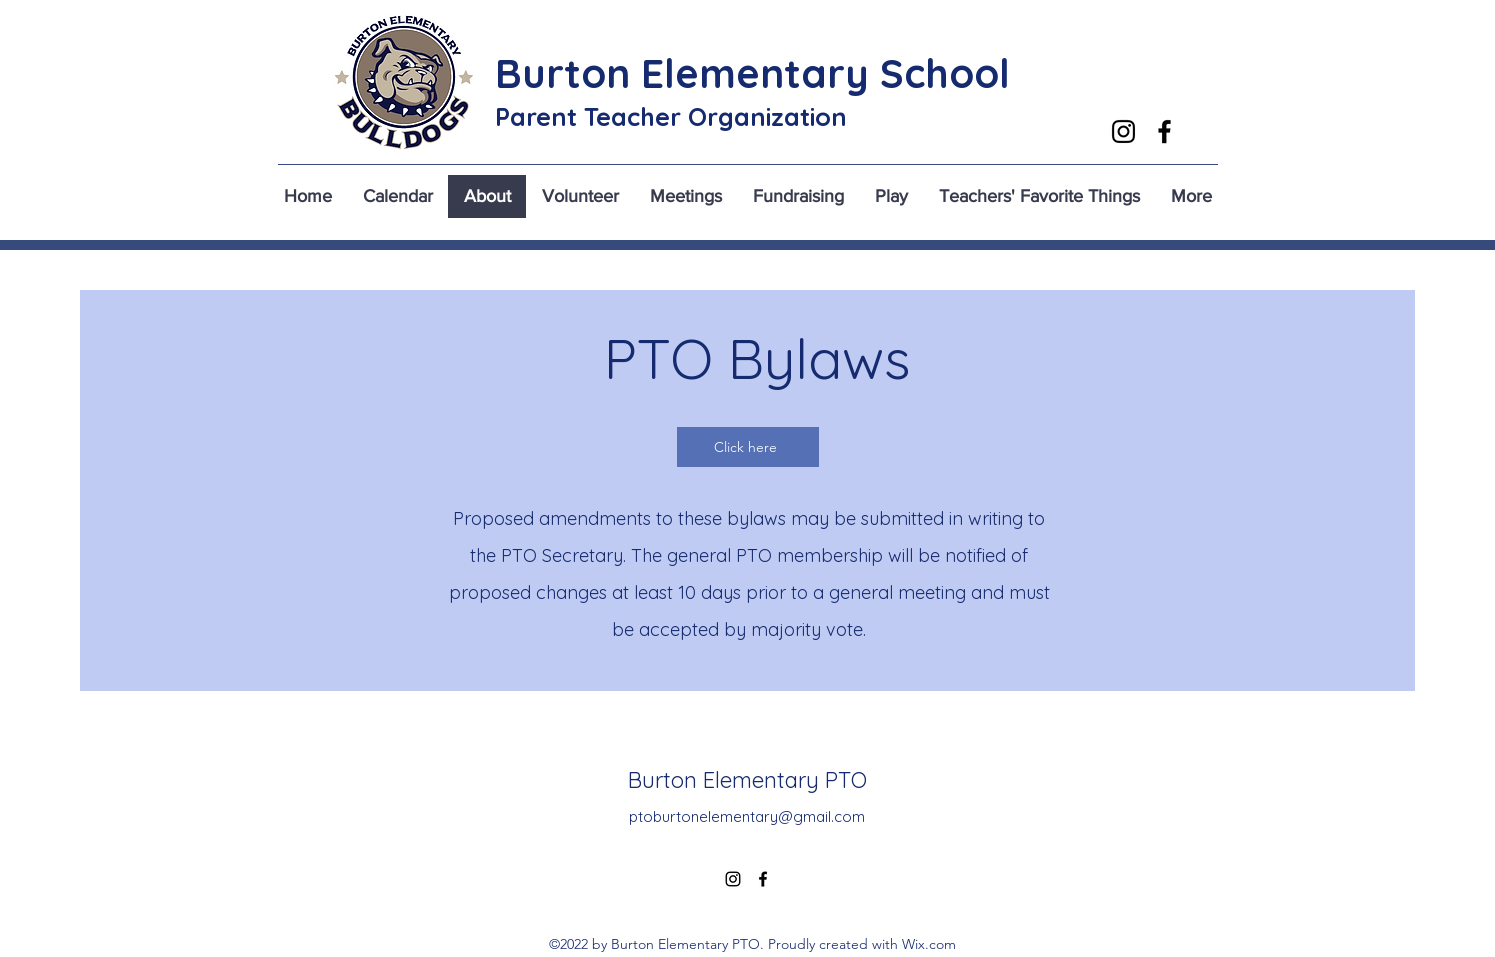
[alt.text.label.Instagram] (1123, 131)
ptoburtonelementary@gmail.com (747, 816)
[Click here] (748, 447)
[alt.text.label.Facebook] (1164, 131)
